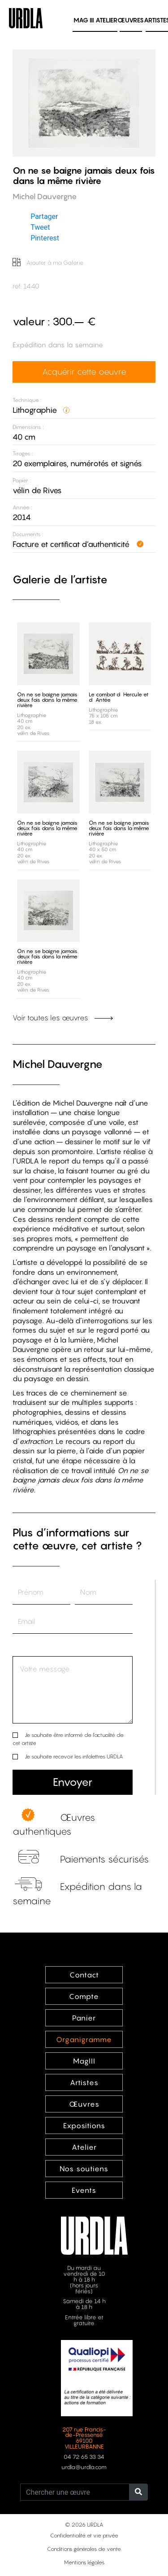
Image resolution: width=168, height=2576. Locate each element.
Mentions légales (84, 2562)
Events (84, 2190)
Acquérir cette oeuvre (84, 371)
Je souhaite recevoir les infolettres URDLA (74, 1756)
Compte (84, 1996)
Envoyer (72, 1782)
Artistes (84, 2082)
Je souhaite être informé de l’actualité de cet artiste (68, 1739)
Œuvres (130, 20)
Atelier (106, 20)
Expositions (84, 2125)
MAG (83, 20)
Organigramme (84, 2039)
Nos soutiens (84, 2168)
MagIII (84, 2060)
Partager (44, 216)
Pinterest (44, 238)
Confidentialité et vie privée (84, 2535)
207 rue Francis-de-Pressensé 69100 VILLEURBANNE (84, 2438)
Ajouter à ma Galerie (48, 262)
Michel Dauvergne (58, 1064)
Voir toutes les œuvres (63, 1017)
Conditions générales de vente (84, 2548)
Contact (84, 1974)
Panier (84, 2017)
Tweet (40, 227)
